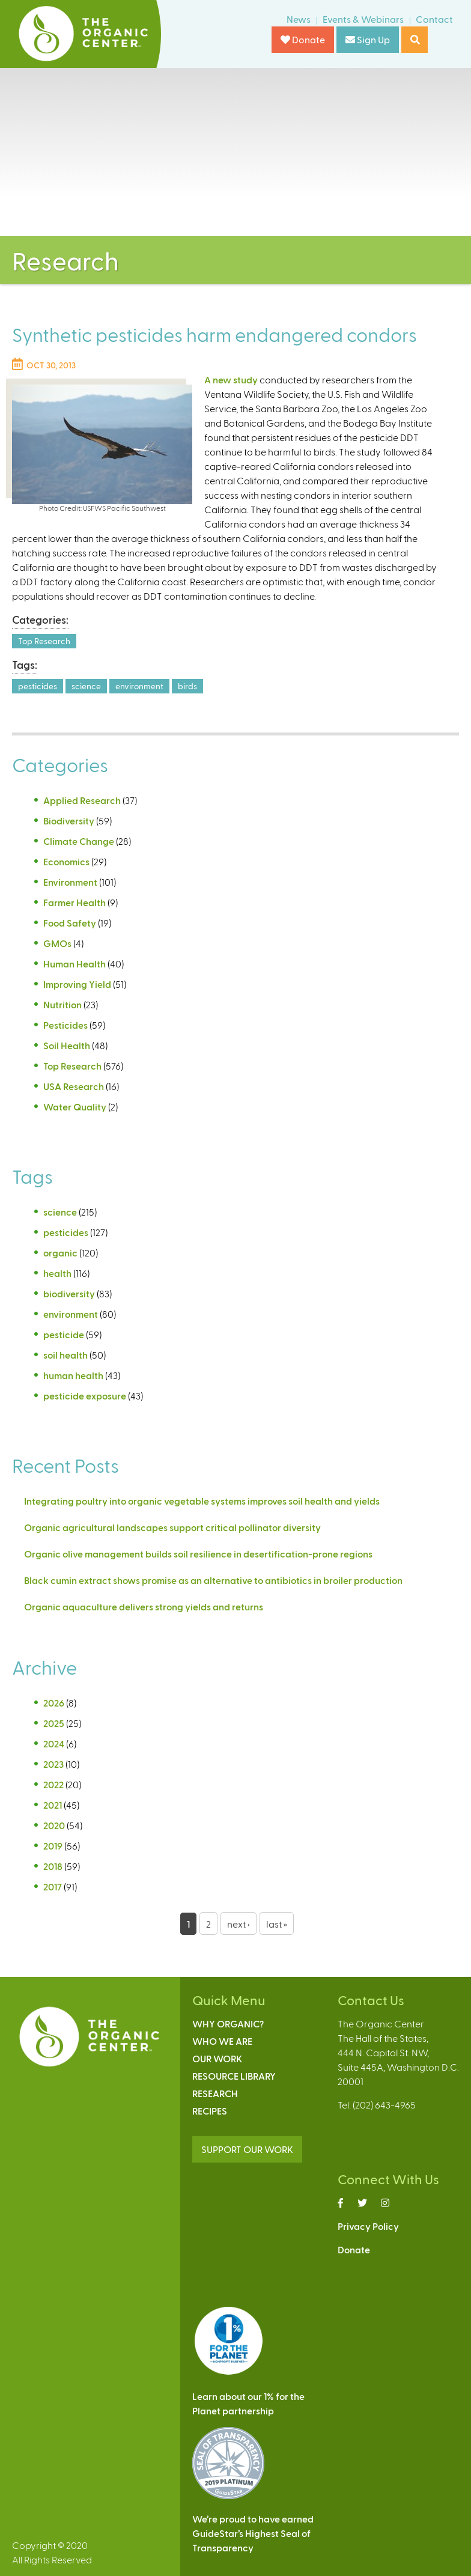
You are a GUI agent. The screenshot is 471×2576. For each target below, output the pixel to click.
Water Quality (74, 1106)
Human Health (74, 963)
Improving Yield (77, 984)
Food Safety (69, 922)
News (299, 19)
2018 (52, 1866)
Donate (303, 39)
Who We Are (222, 2041)
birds (187, 686)
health (57, 1273)
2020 (54, 1825)
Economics (66, 861)
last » (276, 1923)
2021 (52, 1804)
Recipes (209, 2110)
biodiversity (69, 1293)
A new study (231, 379)
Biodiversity (68, 820)
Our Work (217, 2058)
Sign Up (367, 39)
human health (73, 1375)
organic (60, 1252)
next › (238, 1923)
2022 (53, 1784)
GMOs (57, 943)
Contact (434, 19)
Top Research (44, 641)
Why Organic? (228, 2023)
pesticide (63, 1334)
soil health (65, 1354)
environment (139, 686)
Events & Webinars (363, 19)
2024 (53, 1743)
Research (215, 2093)
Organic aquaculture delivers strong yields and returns (143, 1606)
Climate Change (78, 841)
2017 (52, 1886)
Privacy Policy (368, 2226)
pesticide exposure (84, 1395)
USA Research (73, 1086)
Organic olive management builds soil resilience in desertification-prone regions (198, 1553)
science (86, 686)
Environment (70, 882)
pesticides (37, 686)
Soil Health (66, 1045)
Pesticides (65, 1025)
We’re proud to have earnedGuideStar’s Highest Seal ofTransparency (253, 2533)
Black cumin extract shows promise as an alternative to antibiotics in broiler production (213, 1580)
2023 (53, 1764)
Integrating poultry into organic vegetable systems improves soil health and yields (202, 1500)
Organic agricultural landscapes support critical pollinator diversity (172, 1527)
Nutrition (62, 1004)
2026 (53, 1702)
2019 (52, 1845)
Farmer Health (74, 902)
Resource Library (234, 2075)
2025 (53, 1723)
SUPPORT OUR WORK (247, 2149)
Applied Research (82, 800)
